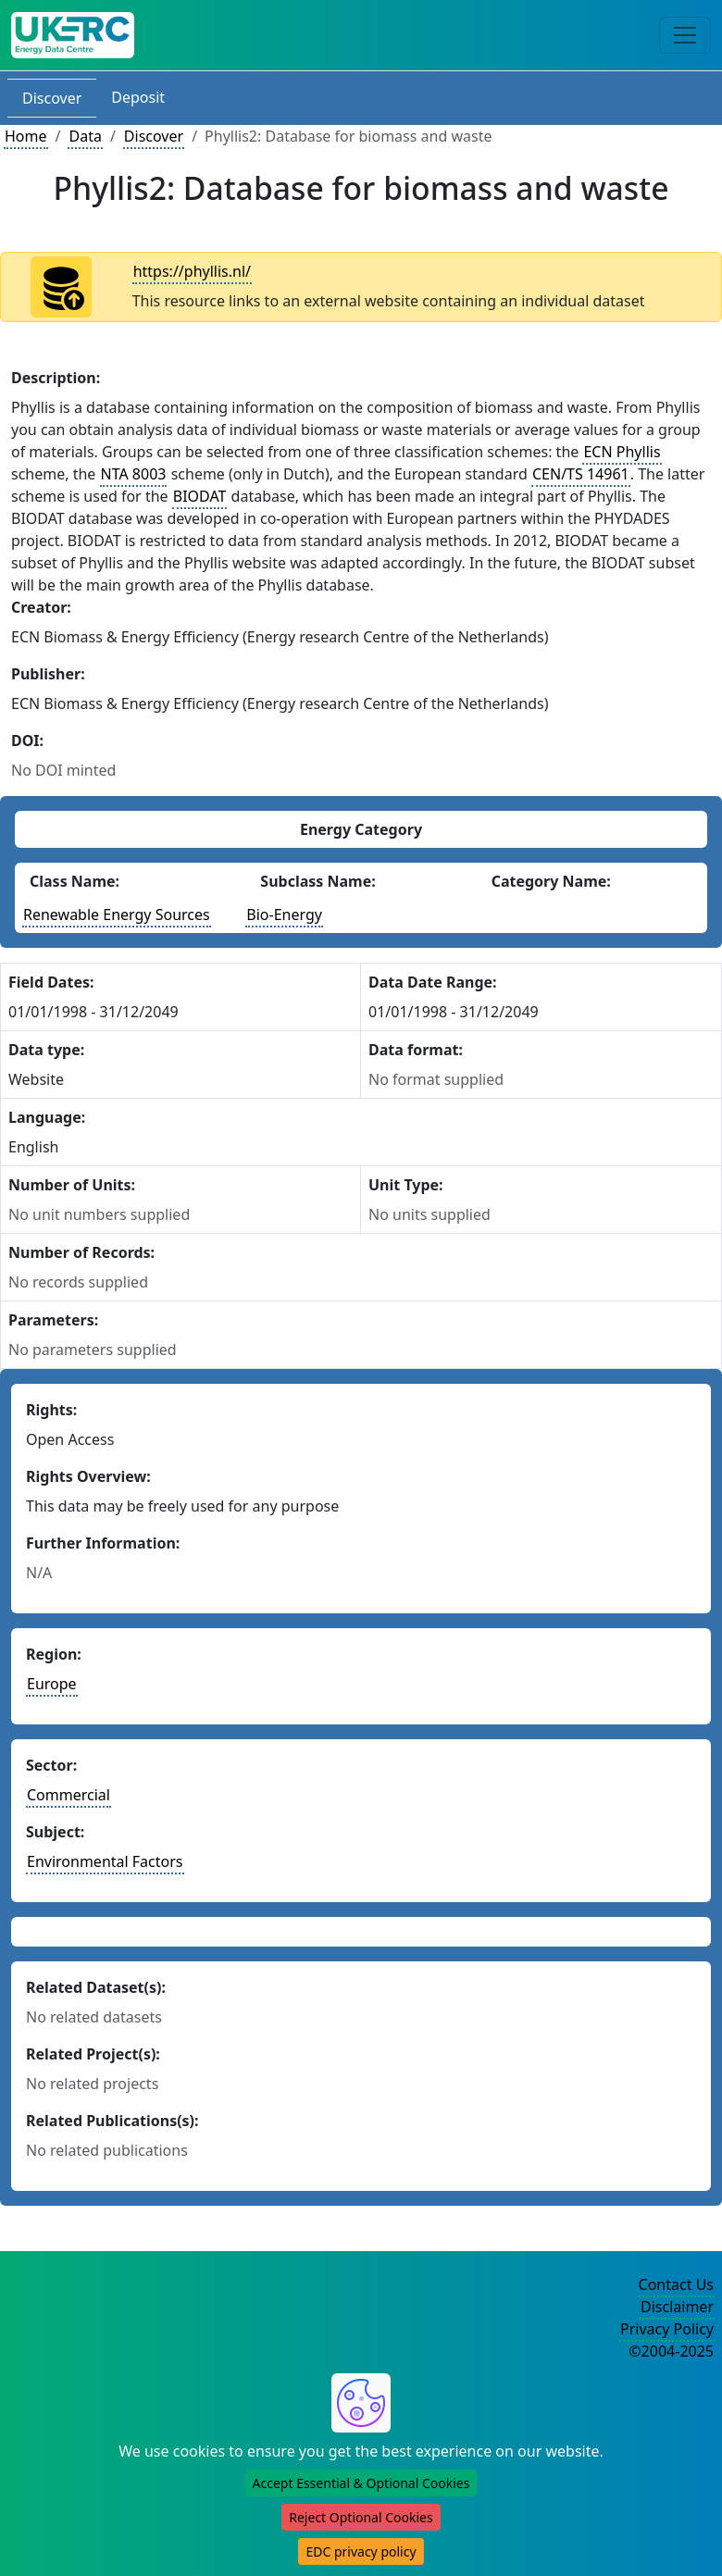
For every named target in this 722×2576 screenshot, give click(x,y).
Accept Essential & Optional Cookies (361, 2483)
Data (84, 136)
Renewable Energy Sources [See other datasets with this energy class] (116, 914)
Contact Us (676, 2284)
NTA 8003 (134, 474)
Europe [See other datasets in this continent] (52, 1684)
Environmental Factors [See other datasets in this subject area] (105, 1861)
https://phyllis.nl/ (192, 271)
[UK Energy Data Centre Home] (72, 35)
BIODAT (200, 496)
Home (26, 136)
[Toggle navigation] (685, 35)
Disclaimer (677, 2306)
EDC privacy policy (360, 2551)
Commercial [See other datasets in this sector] (68, 1795)
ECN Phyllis (621, 452)
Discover (51, 98)
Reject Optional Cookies (360, 2517)
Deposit (138, 97)
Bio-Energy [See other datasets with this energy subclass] (284, 914)
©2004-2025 (671, 2351)
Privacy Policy (667, 2329)
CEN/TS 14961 (580, 474)
